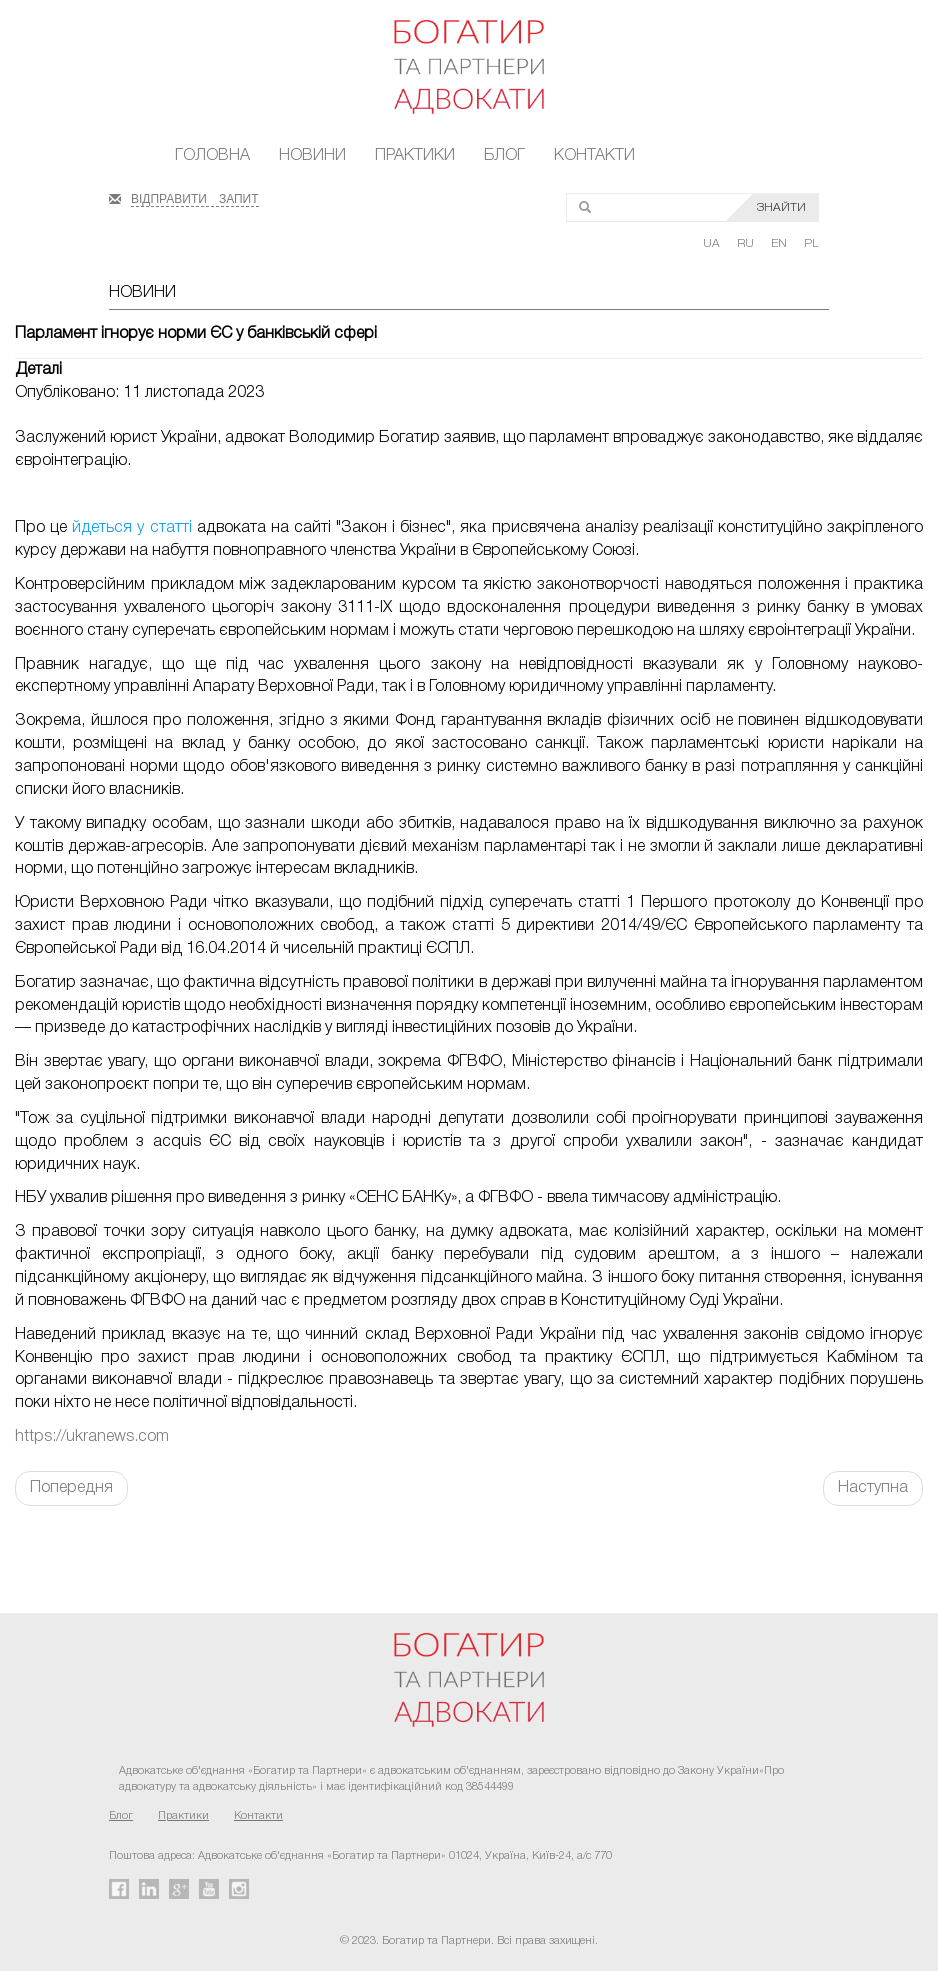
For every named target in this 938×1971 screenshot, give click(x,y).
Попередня (71, 1488)
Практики (415, 156)
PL (811, 243)
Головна (212, 156)
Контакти (594, 156)
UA (713, 243)
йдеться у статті (131, 528)
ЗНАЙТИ (781, 207)
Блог (504, 156)
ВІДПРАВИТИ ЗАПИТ (195, 197)
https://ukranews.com (92, 1437)
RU (747, 243)
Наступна (873, 1488)
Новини (312, 156)
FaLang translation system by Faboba (63, 1541)
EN (780, 243)
